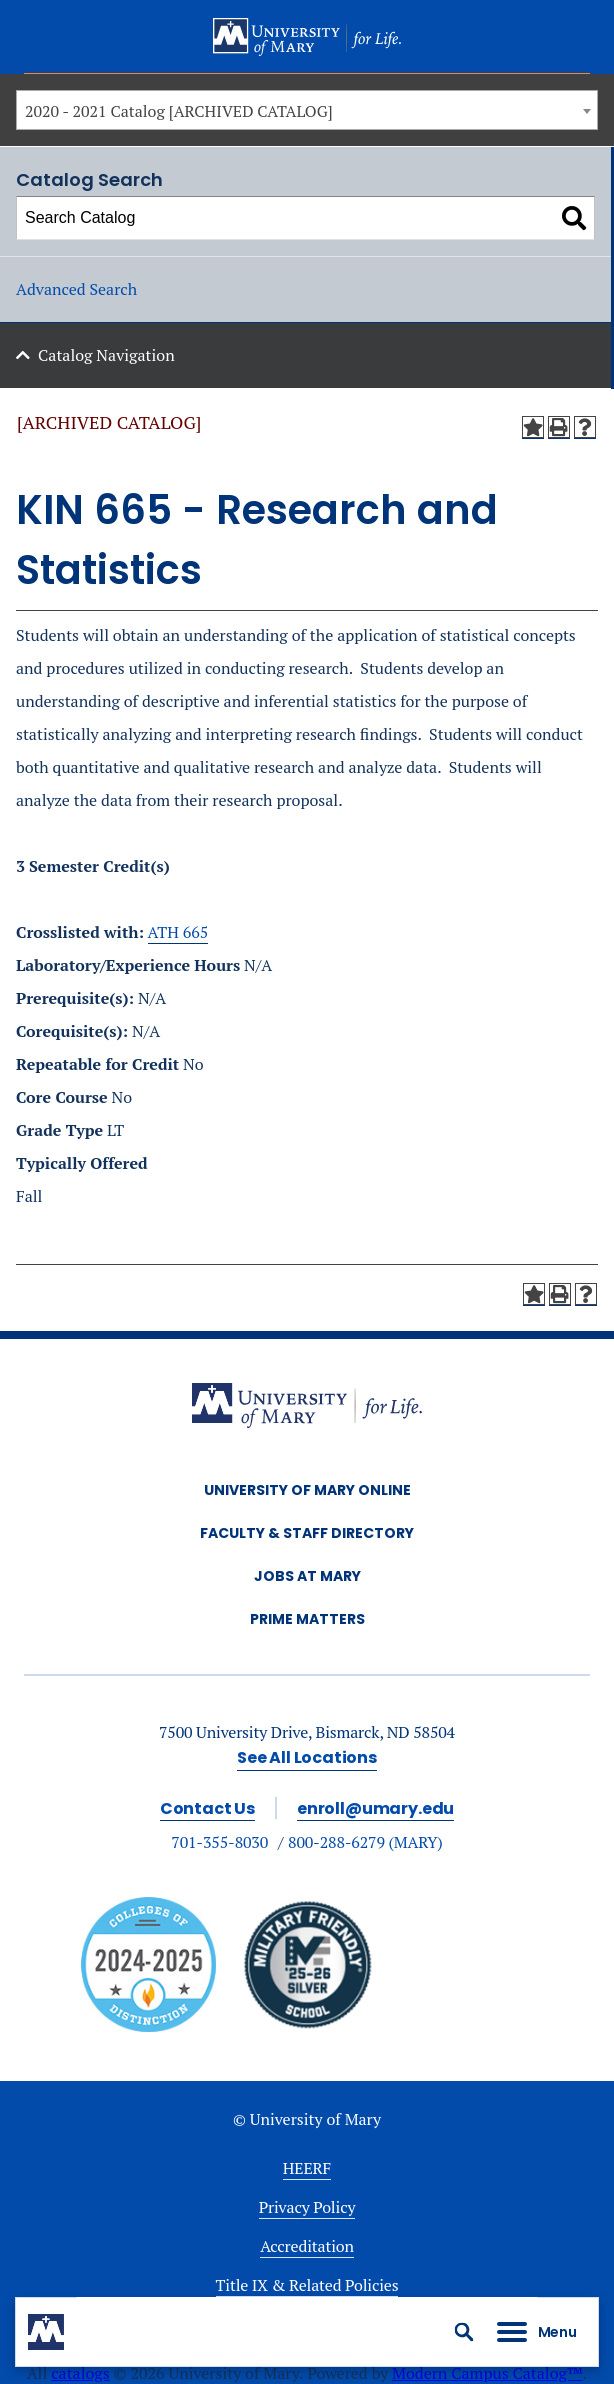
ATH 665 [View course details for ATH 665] (178, 932)
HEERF (307, 2168)
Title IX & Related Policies (307, 2285)
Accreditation (307, 2246)
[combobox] (307, 110)
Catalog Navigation (106, 355)
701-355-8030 (219, 1842)
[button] (464, 2332)
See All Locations (307, 1757)
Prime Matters (307, 1619)
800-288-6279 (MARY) (365, 1842)
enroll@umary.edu (375, 1808)
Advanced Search (76, 289)
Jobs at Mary (307, 1576)
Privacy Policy (307, 2207)
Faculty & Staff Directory (307, 1533)
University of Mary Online (307, 1490)
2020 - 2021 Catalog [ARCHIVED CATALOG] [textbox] (179, 111)
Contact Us (207, 1808)
